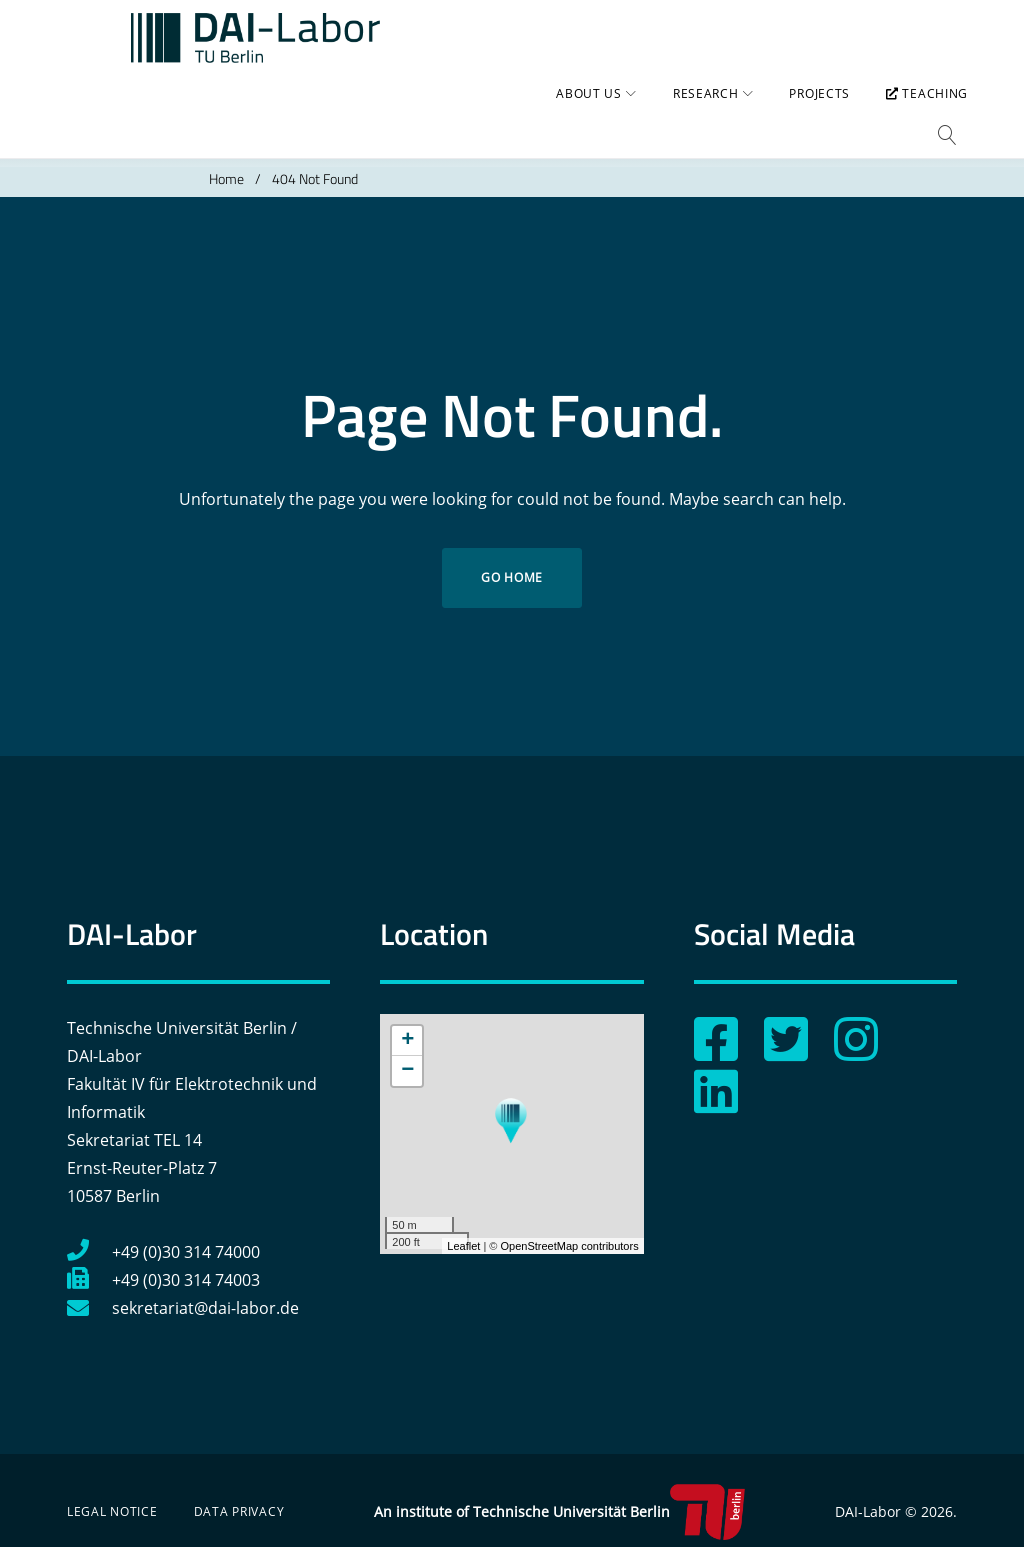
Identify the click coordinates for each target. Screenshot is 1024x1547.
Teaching (916, 115)
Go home (512, 559)
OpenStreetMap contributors (569, 1228)
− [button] (407, 1053)
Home (226, 160)
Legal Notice (112, 1493)
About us (578, 115)
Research (695, 115)
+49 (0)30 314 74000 (163, 1234)
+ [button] (407, 1023)
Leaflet (463, 1228)
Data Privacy (239, 1493)
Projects (808, 115)
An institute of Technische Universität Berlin (559, 1494)
